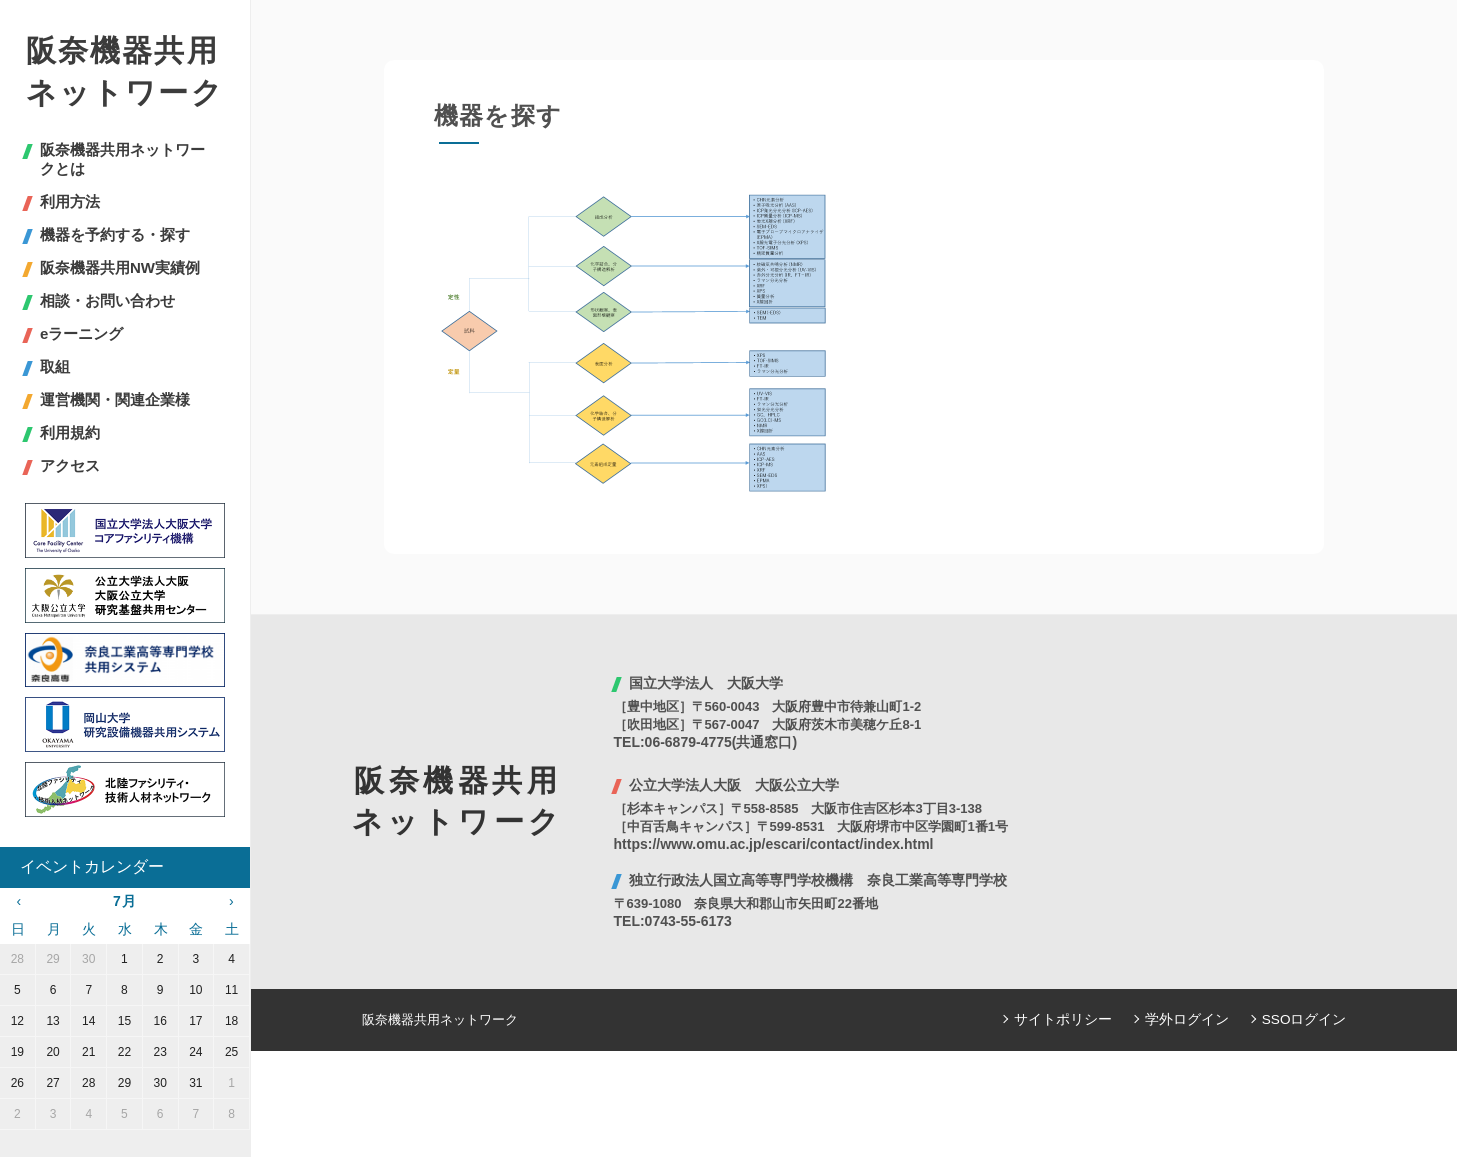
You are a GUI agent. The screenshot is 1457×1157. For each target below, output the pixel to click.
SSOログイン (1306, 1019)
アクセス (70, 465)
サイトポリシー (1077, 1019)
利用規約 (70, 432)
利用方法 (70, 201)
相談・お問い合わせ (107, 300)
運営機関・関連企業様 (115, 399)
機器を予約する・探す (115, 234)
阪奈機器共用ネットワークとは (122, 159)
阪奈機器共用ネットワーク (125, 71)
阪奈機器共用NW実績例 (120, 267)
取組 (55, 366)
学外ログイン (1195, 1019)
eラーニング (81, 333)
